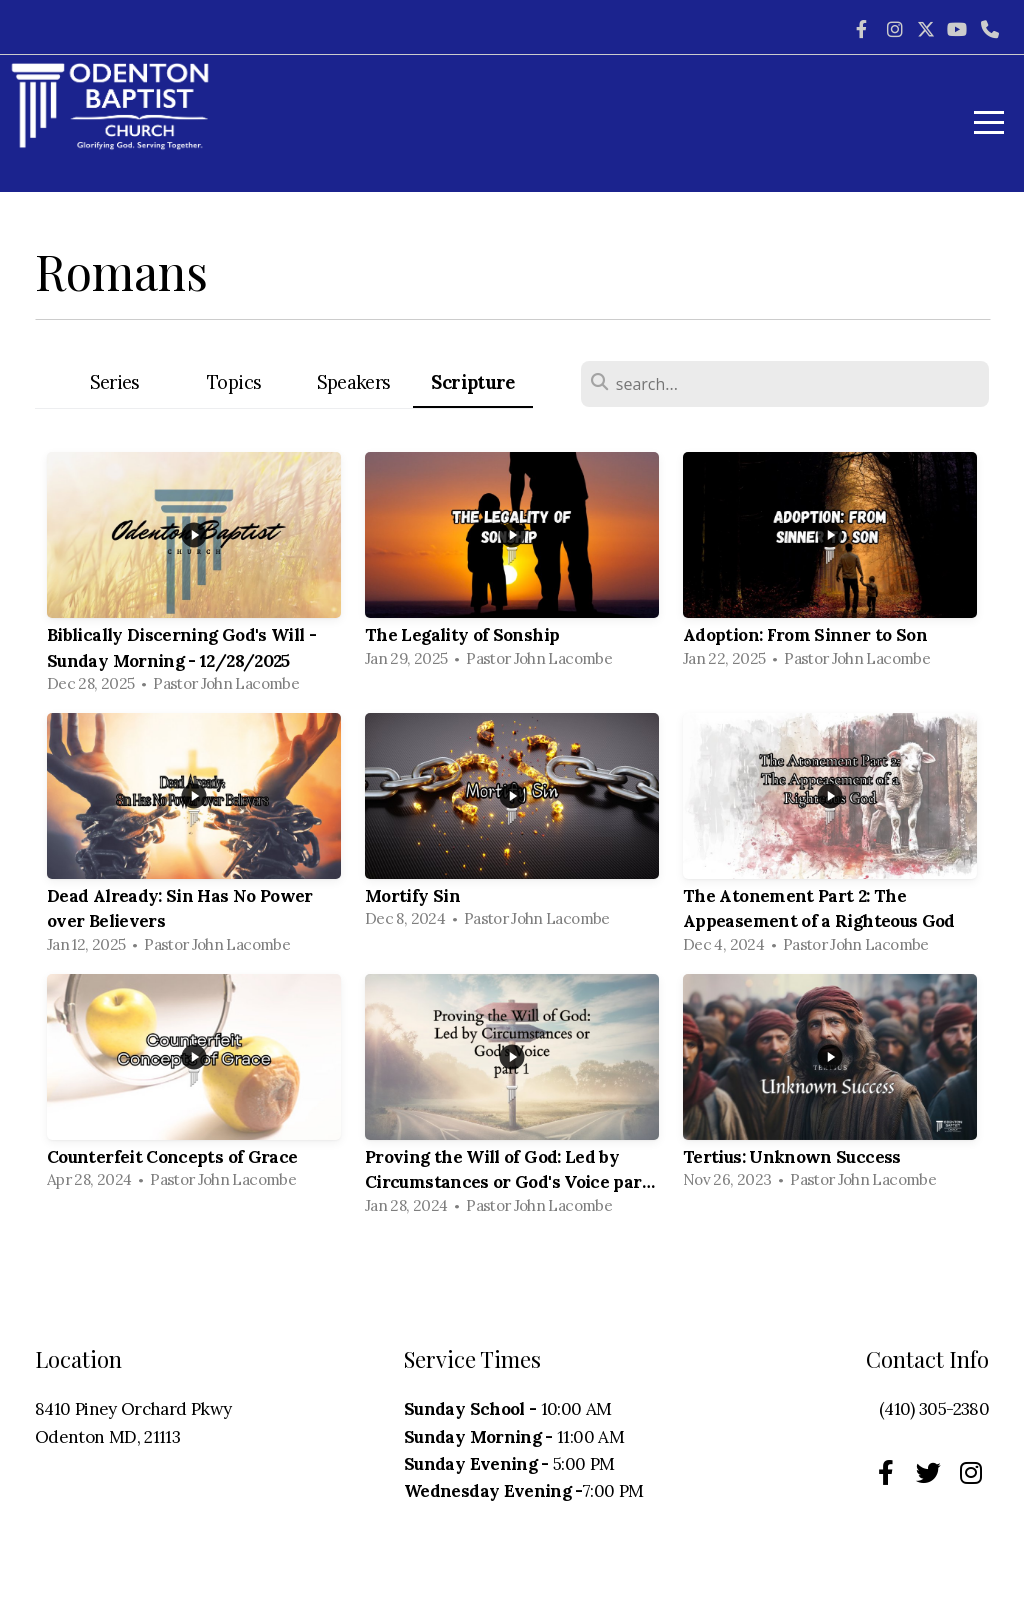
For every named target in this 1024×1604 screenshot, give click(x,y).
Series (115, 382)
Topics (234, 382)
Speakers (354, 382)
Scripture (472, 382)
